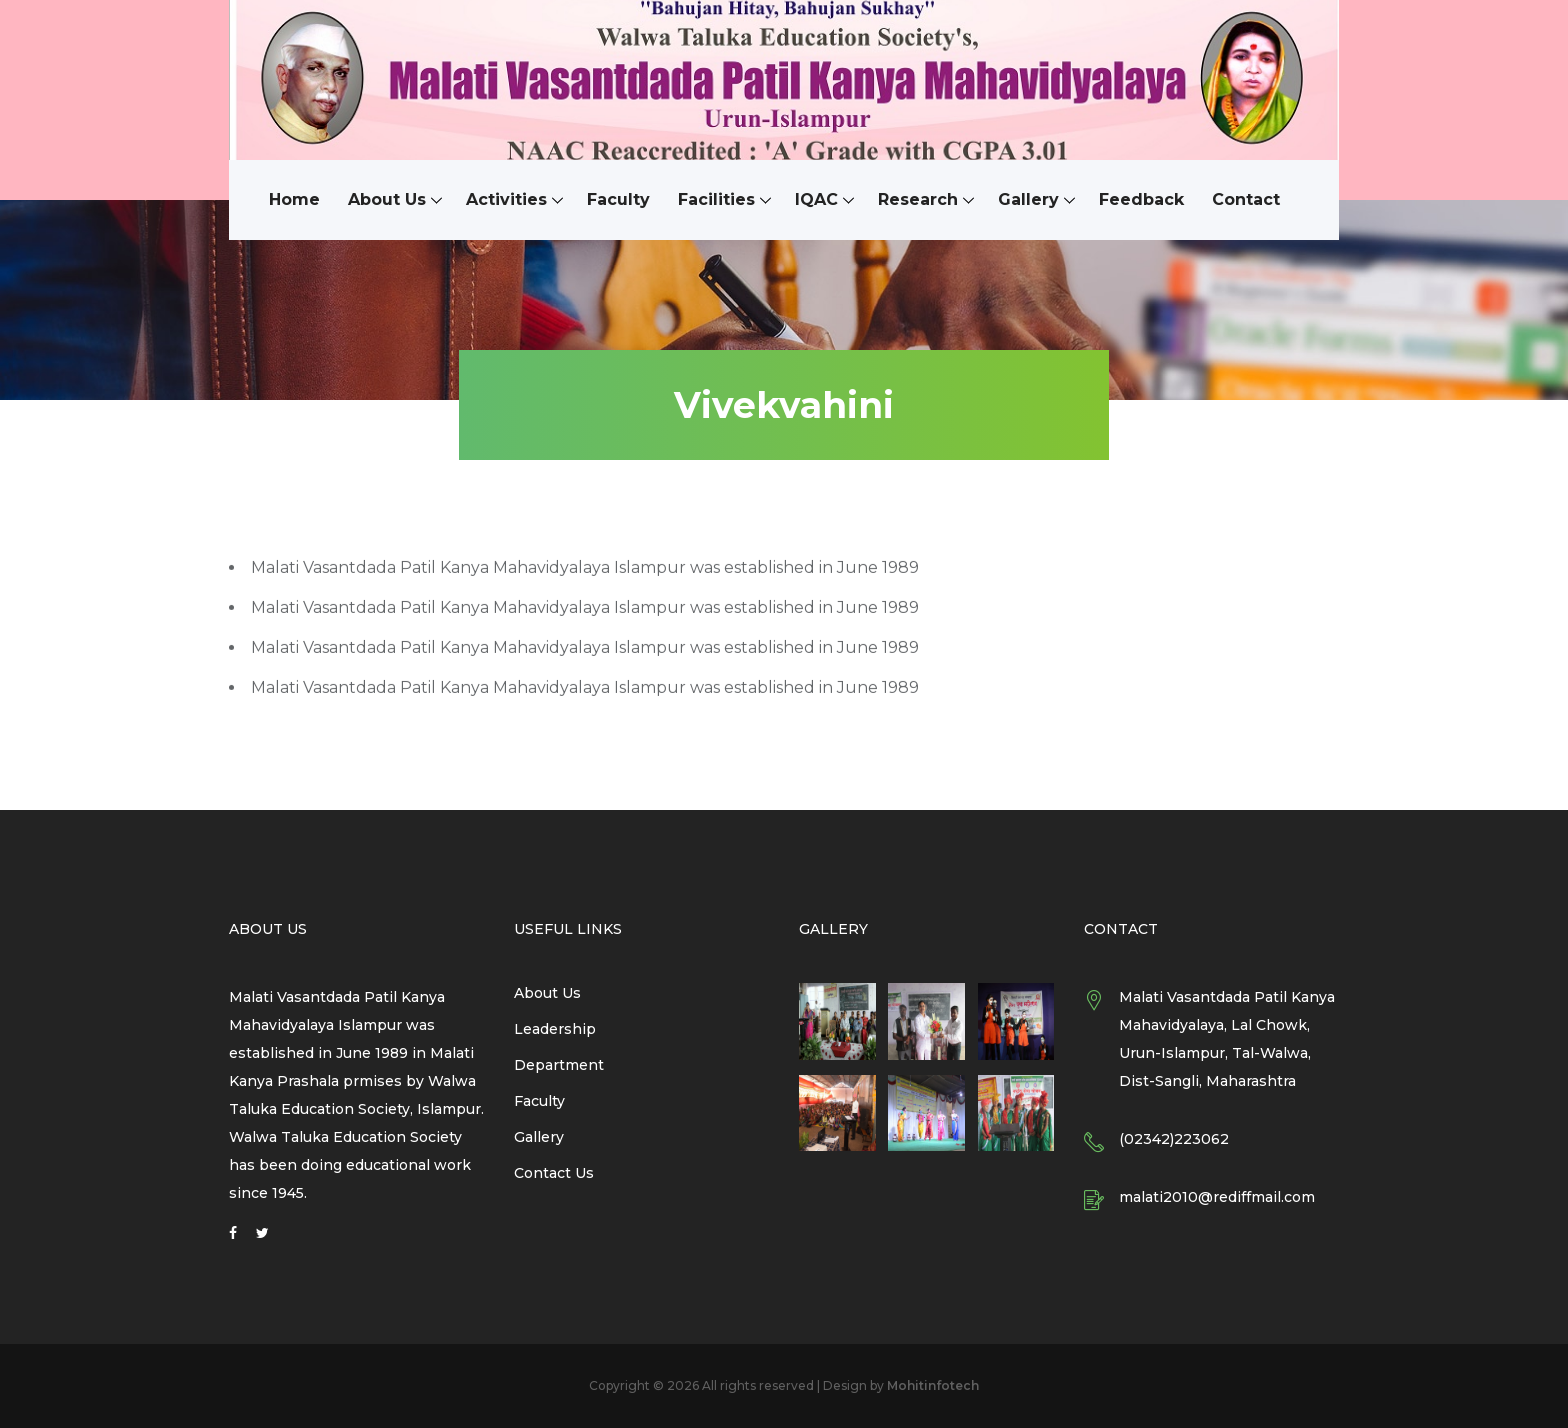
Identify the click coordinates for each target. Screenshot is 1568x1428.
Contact (1246, 199)
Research (918, 199)
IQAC (816, 199)
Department (559, 1065)
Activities (506, 199)
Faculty (618, 199)
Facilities (716, 199)
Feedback (1141, 199)
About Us (387, 199)
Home (294, 199)
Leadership (555, 1029)
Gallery (1028, 199)
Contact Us (554, 1173)
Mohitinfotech (933, 1385)
